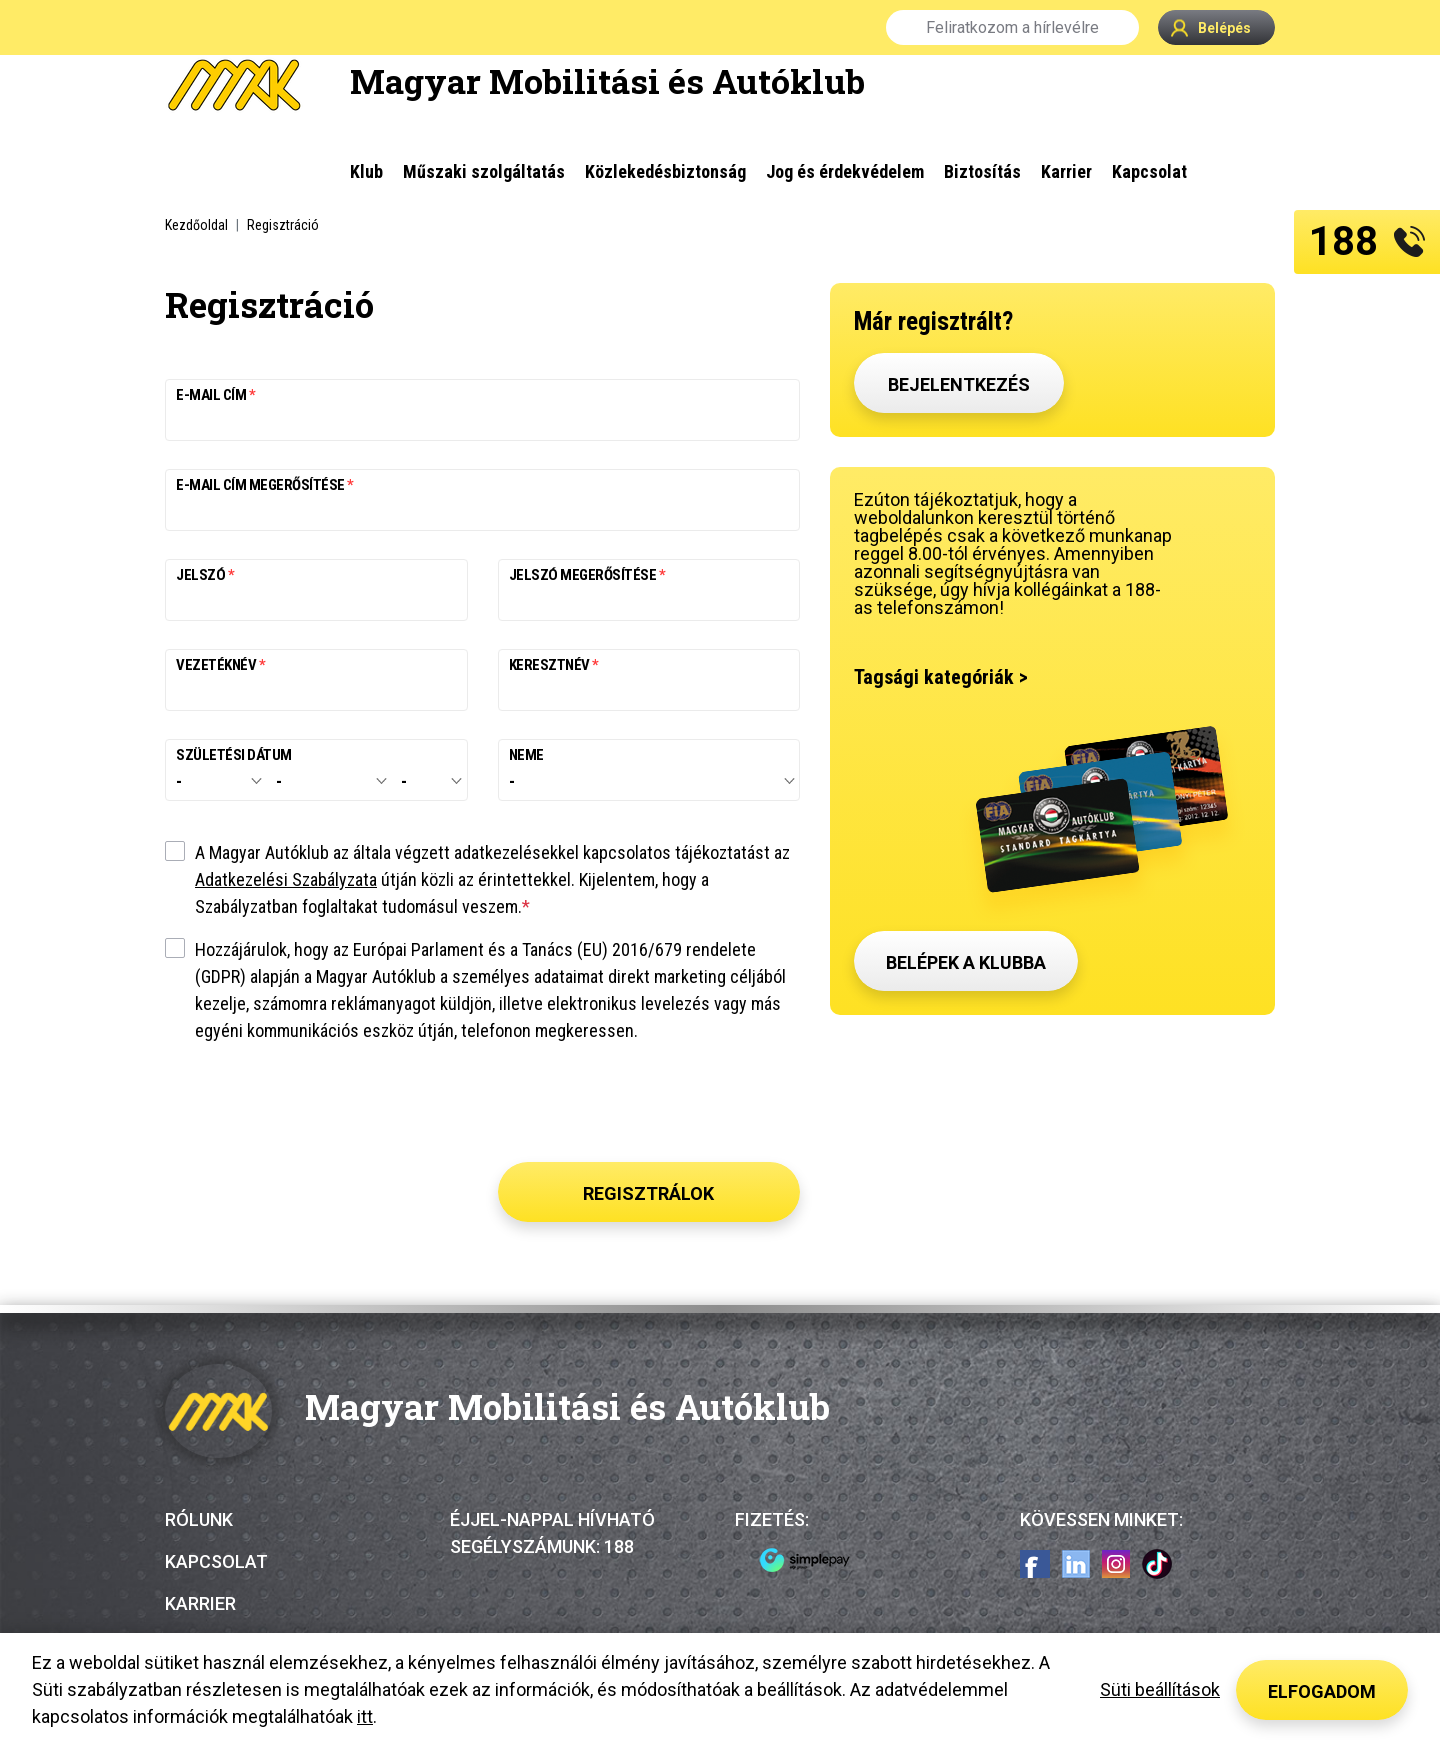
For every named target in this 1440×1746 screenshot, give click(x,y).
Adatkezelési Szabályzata (286, 879)
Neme (526, 755)
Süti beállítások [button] (1160, 1689)
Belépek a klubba (966, 962)
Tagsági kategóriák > (941, 677)
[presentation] (650, 1107)
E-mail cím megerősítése (261, 485)
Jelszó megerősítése (584, 575)
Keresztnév (551, 665)
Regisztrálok (648, 1193)
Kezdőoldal (196, 225)
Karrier (200, 1603)
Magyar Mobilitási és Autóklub (607, 80)
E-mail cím (212, 395)
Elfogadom (1322, 1691)
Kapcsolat (216, 1561)
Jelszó (202, 575)
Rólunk (199, 1519)
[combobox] (216, 782)
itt (365, 1716)
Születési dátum (234, 755)
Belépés (1211, 27)
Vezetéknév (217, 665)
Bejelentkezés (959, 384)
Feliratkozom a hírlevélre (1012, 27)
